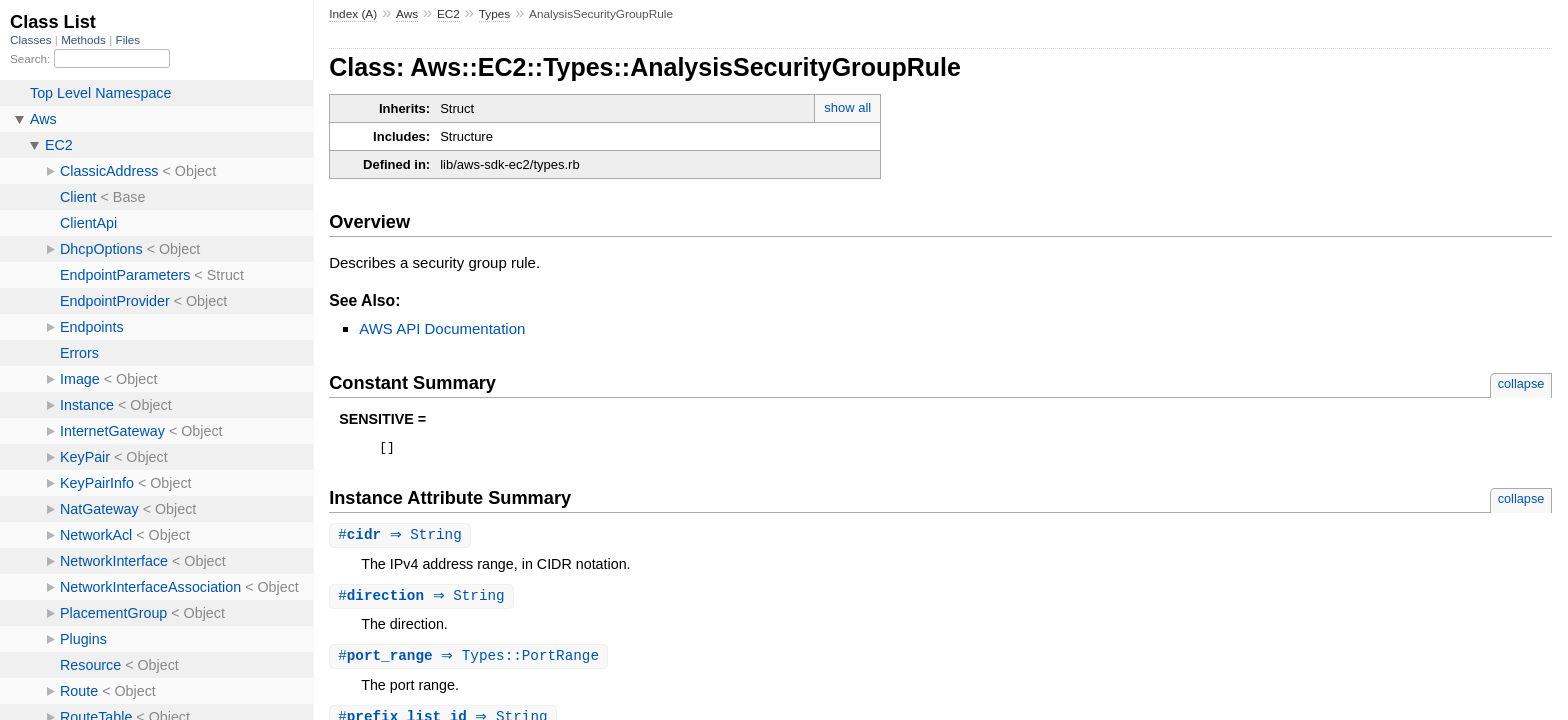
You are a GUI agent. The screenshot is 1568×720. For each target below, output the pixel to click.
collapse (1521, 383)
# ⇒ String (402, 538)
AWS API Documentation (442, 328)
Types (495, 14)
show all (847, 107)
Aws (407, 14)
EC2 (448, 14)
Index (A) (353, 14)
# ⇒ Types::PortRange (471, 661)
